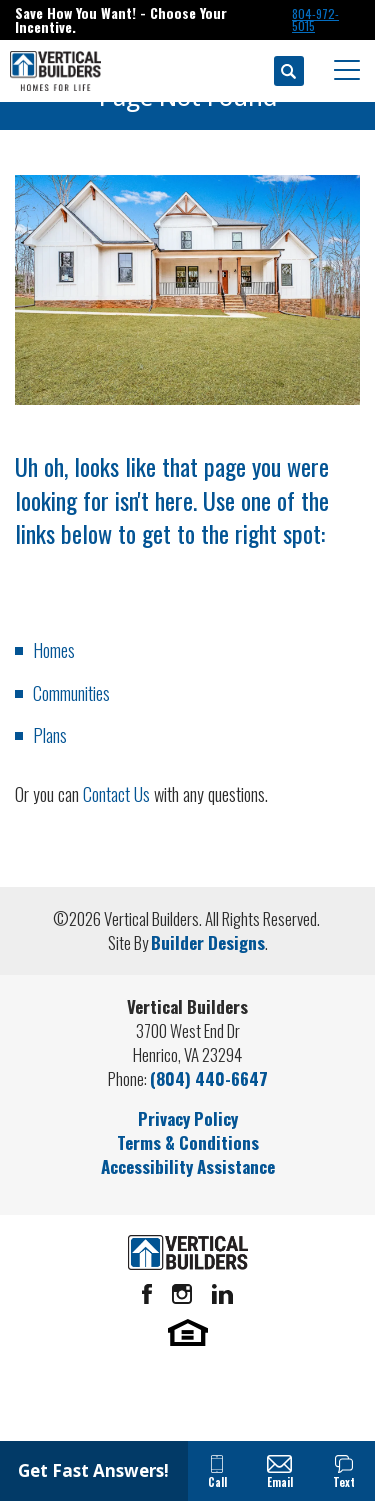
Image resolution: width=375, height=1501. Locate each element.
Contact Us (116, 794)
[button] (289, 71)
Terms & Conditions (188, 1142)
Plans (50, 735)
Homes (54, 650)
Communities (71, 693)
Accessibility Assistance (188, 1166)
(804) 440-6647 (209, 1078)
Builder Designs (208, 942)
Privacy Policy (188, 1118)
